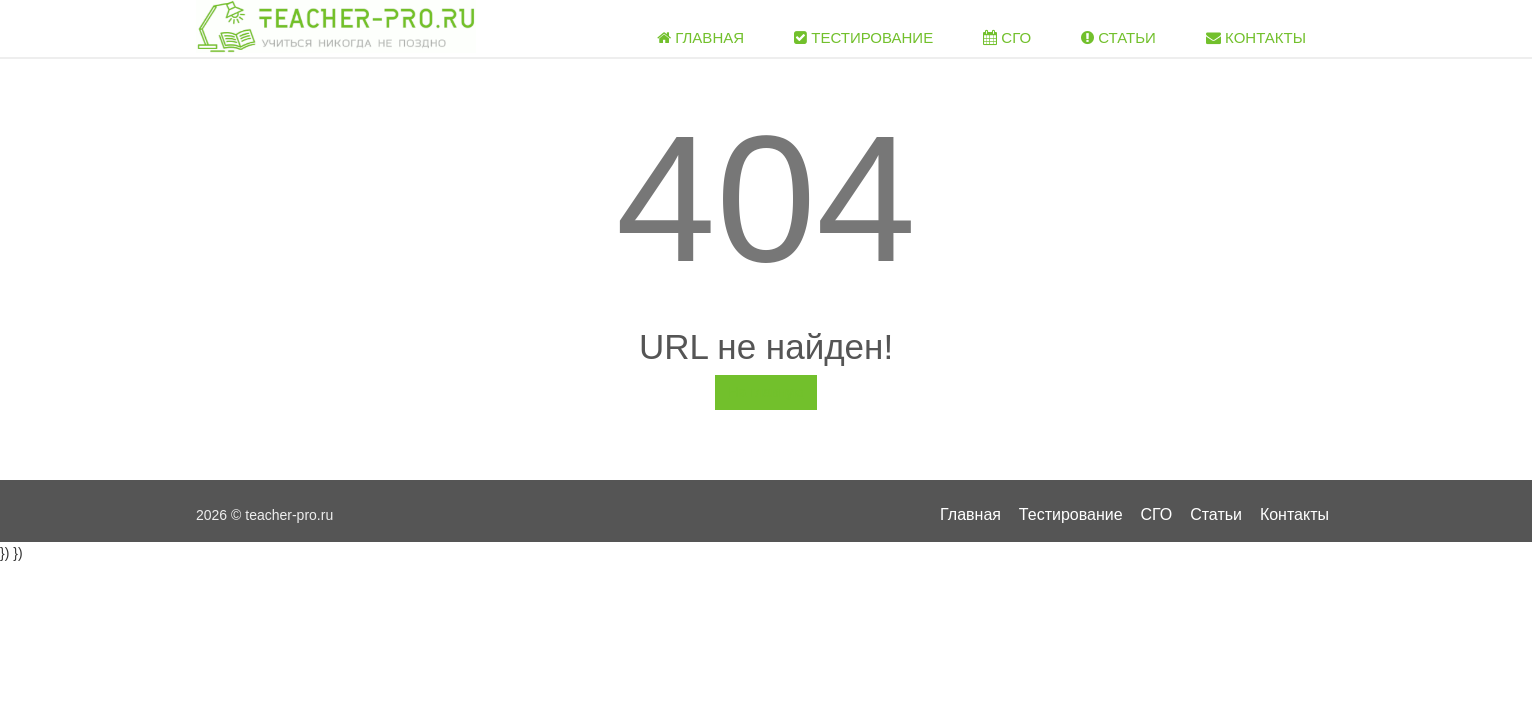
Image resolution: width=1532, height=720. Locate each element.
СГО (1007, 37)
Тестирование (863, 37)
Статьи (1118, 37)
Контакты (1256, 37)
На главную (765, 392)
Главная (700, 37)
